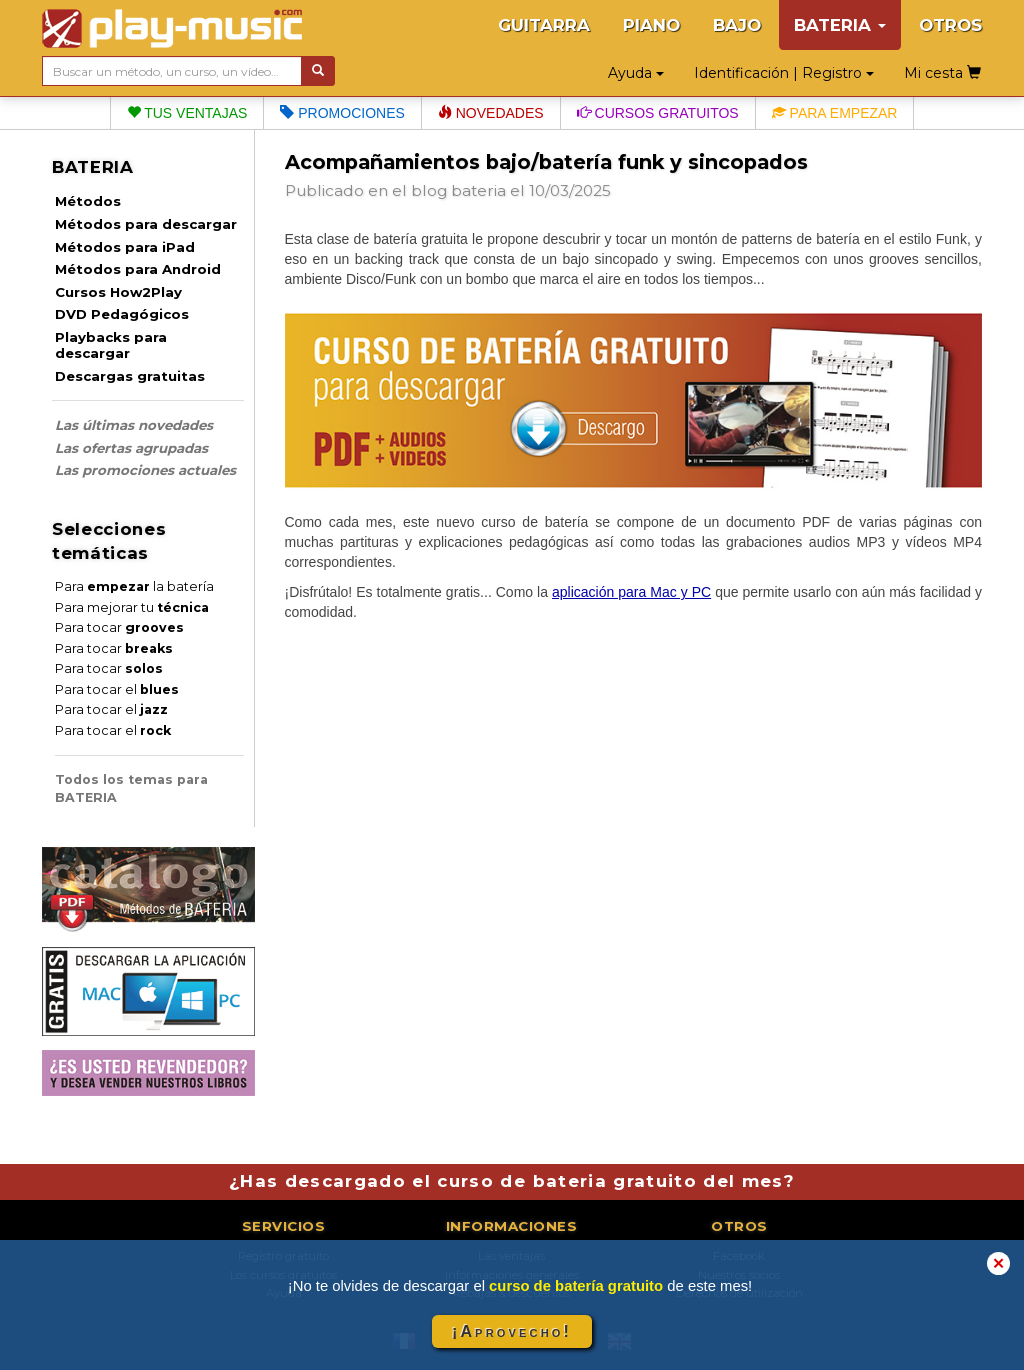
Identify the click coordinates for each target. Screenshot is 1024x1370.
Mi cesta (942, 73)
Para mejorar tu (132, 607)
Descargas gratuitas (130, 376)
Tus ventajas (187, 113)
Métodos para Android (138, 269)
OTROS (950, 25)
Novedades (491, 113)
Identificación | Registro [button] (784, 73)
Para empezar (835, 113)
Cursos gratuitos (658, 113)
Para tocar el (117, 689)
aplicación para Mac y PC (631, 592)
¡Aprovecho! (512, 1331)
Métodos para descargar (146, 224)
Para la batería (134, 586)
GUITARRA (544, 25)
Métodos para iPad (125, 247)
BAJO (737, 25)
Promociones (342, 113)
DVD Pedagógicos (122, 314)
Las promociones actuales (145, 470)
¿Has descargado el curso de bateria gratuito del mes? (512, 1181)
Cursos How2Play (118, 292)
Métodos (88, 201)
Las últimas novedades (134, 425)
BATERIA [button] (840, 25)
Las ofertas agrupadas (131, 448)
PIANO (651, 25)
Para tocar (119, 627)
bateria (478, 190)
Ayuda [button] (636, 73)
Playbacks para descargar (111, 345)
